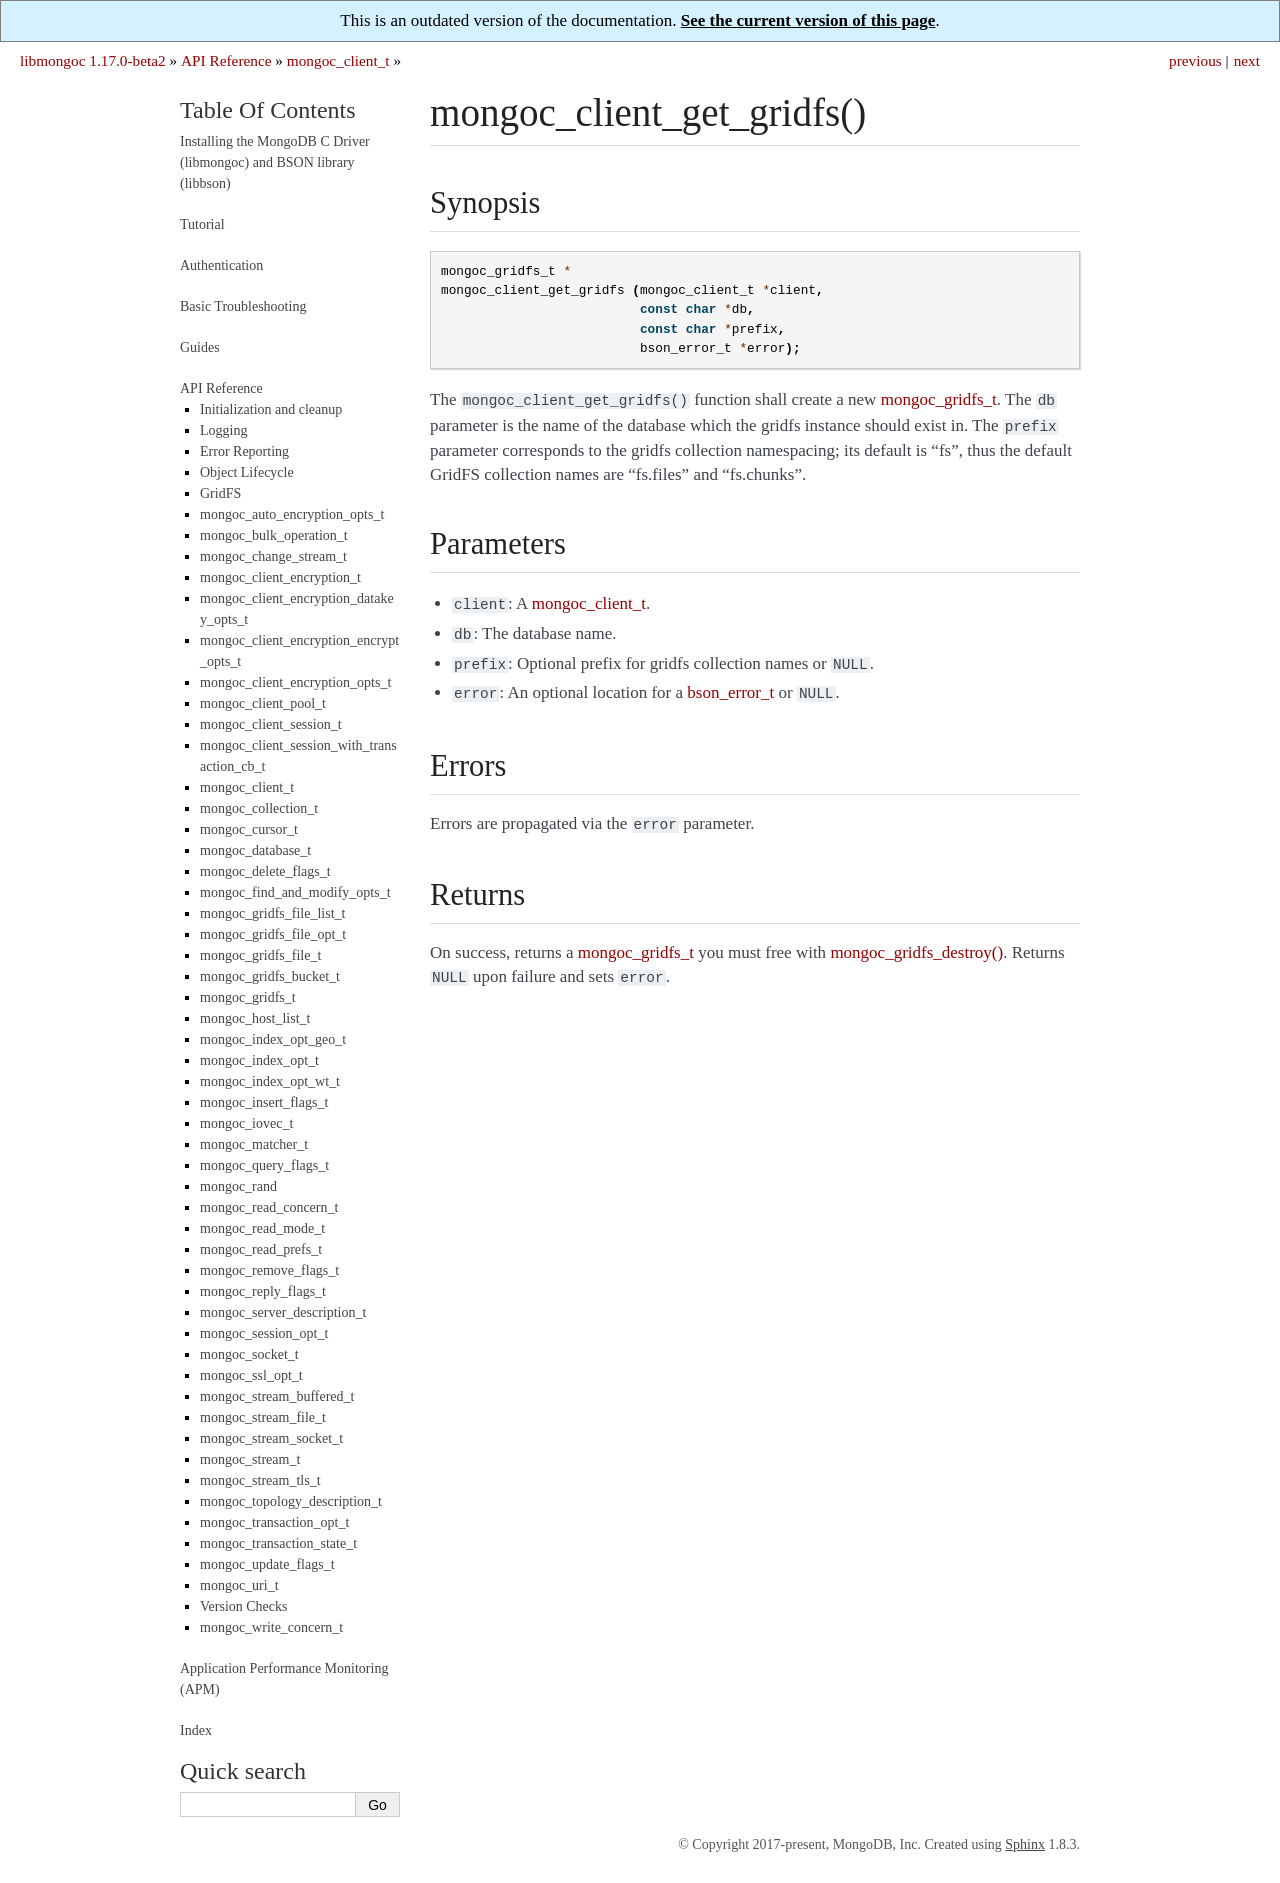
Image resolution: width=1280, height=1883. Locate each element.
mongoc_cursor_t (249, 829)
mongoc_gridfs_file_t (260, 955)
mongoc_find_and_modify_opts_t (295, 892)
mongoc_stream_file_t (263, 1417)
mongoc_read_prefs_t (261, 1249)
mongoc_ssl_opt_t (251, 1375)
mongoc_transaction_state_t (278, 1543)
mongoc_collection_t (259, 808)
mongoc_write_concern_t (271, 1627)
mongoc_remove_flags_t (269, 1270)
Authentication (221, 265)
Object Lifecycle (247, 472)
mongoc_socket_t (249, 1354)
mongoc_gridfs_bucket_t (270, 976)
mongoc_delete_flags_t (265, 871)
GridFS (220, 493)
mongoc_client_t (338, 60)
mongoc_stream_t (250, 1459)
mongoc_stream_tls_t (260, 1480)
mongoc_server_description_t (283, 1312)
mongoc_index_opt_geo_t (273, 1039)
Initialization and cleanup (271, 409)
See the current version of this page (808, 20)
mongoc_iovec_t (246, 1123)
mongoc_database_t (255, 850)
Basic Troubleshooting (243, 306)
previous (1195, 60)
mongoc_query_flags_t (264, 1165)
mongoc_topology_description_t (291, 1501)
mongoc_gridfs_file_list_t (272, 913)
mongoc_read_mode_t (262, 1228)
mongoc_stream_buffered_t (277, 1396)
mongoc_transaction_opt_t (274, 1522)
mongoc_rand (238, 1186)
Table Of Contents (268, 110)
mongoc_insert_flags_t (264, 1102)
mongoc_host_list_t (255, 1018)
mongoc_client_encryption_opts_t (295, 682)
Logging (223, 430)
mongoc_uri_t (239, 1585)
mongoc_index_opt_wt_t (270, 1081)
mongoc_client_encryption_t (280, 577)
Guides (200, 347)
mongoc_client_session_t (271, 724)
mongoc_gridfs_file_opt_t (273, 934)
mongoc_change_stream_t (273, 556)
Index (196, 1730)
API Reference (226, 60)
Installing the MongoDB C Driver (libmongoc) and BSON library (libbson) (275, 162)
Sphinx (1025, 1844)
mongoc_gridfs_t (248, 997)
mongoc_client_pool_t (263, 703)
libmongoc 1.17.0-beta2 (93, 60)
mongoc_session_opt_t (264, 1333)
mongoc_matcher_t (254, 1144)
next (1247, 60)
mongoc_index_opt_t (259, 1060)
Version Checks (244, 1606)
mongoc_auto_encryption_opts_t (292, 514)
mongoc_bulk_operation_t (274, 535)
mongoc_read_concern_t (269, 1207)
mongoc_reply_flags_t (263, 1291)
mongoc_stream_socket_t (271, 1438)
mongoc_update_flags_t (267, 1564)
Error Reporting (244, 451)
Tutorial (202, 224)
